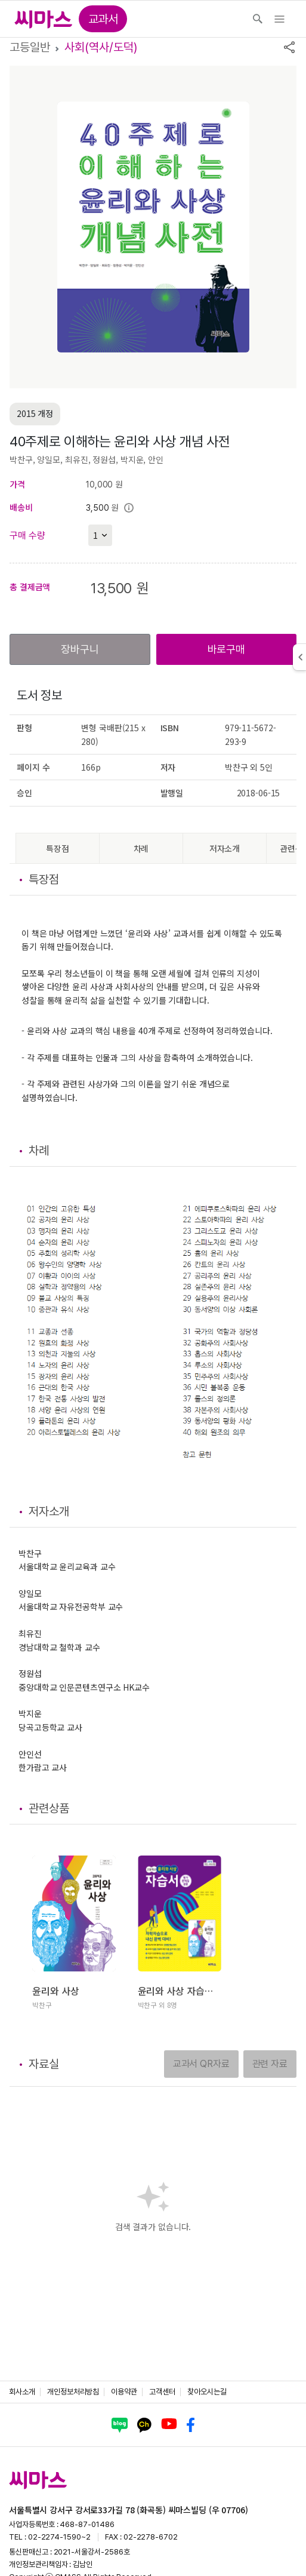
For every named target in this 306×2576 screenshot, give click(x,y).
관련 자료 (270, 2063)
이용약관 (124, 2391)
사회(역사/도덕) (100, 47)
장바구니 (79, 649)
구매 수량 (27, 535)
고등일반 (30, 47)
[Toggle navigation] (279, 19)
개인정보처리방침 (73, 2391)
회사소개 (22, 2391)
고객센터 (162, 2391)
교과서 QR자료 (201, 2063)
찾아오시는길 (207, 2391)
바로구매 (226, 649)
